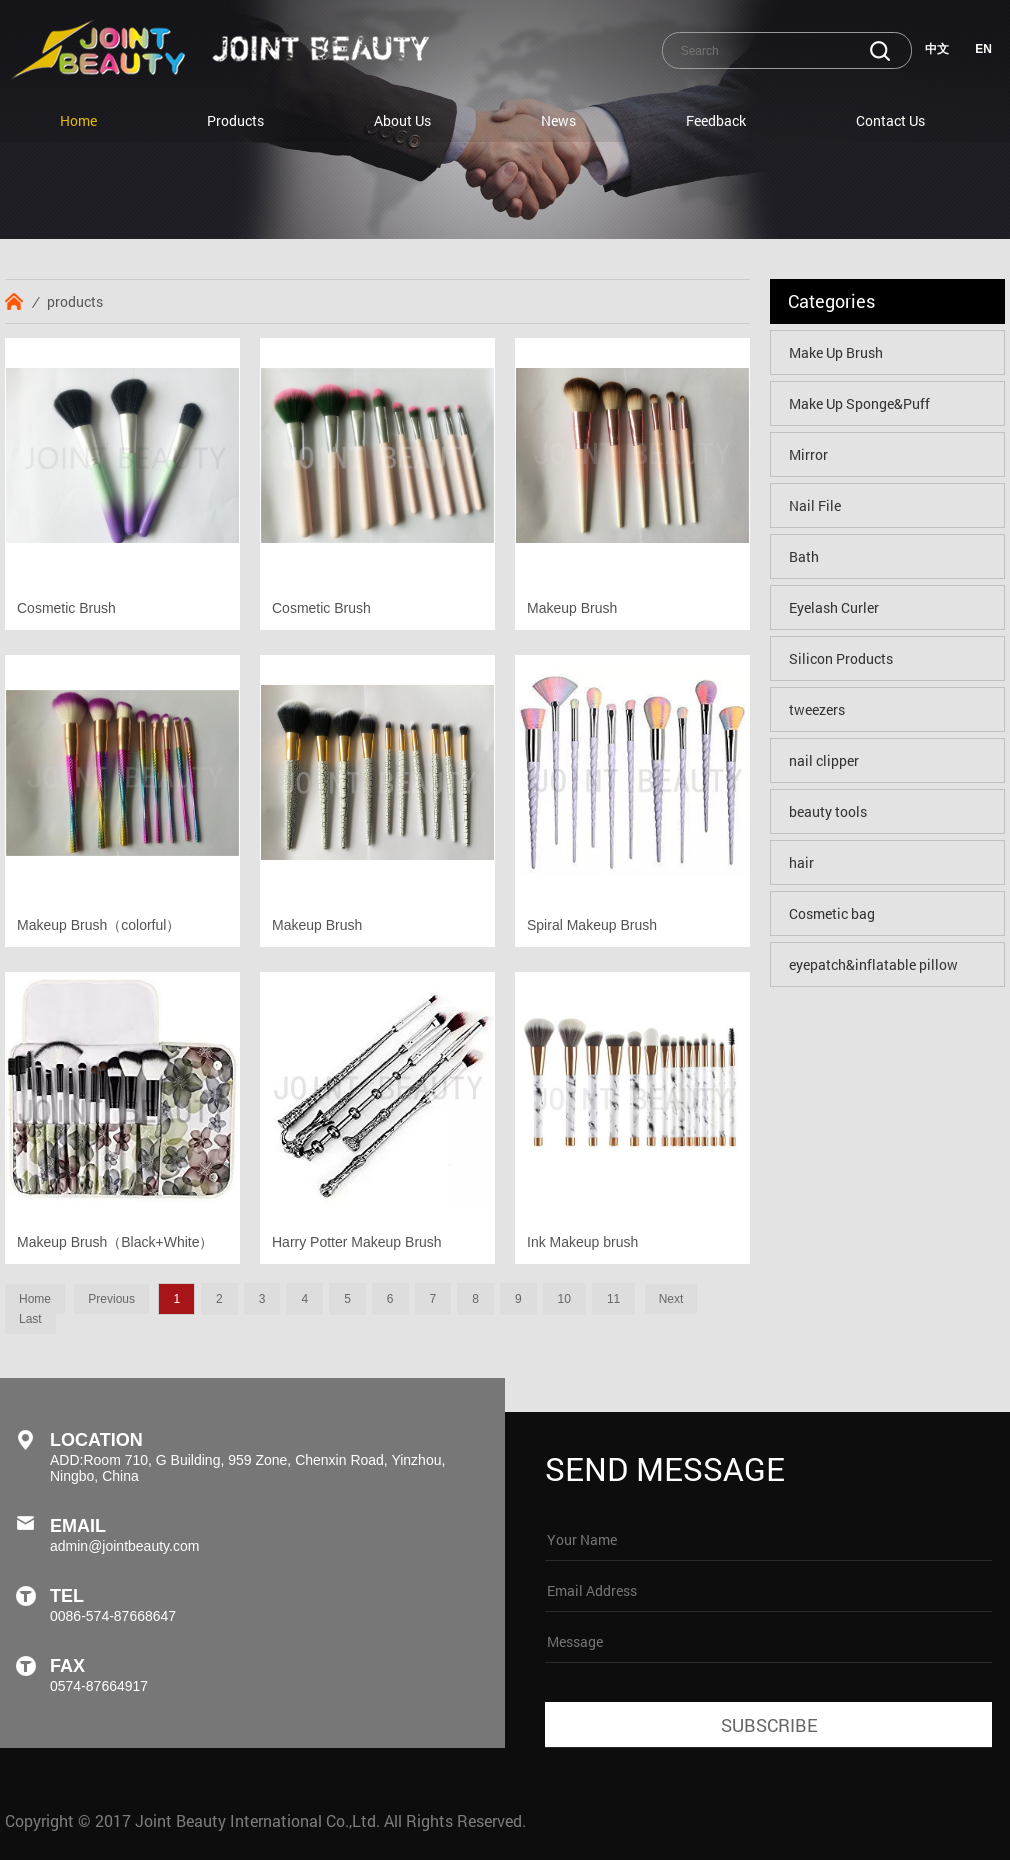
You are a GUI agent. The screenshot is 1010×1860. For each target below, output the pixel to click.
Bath (804, 556)
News (558, 120)
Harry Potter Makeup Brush (357, 1242)
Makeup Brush (572, 608)
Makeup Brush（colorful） (98, 925)
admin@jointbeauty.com (124, 1546)
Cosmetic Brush (66, 608)
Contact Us (890, 120)
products (75, 301)
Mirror (808, 454)
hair (801, 862)
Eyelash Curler (834, 607)
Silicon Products (841, 658)
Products (235, 120)
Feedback (716, 120)
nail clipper (824, 760)
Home (78, 120)
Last (30, 1319)
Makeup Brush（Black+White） (115, 1242)
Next (671, 1299)
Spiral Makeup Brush (592, 925)
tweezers (817, 709)
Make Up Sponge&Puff (859, 403)
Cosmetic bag (832, 913)
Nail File (815, 505)
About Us (402, 120)
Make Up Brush (836, 352)
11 (613, 1299)
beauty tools (828, 811)
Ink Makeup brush (582, 1242)
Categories (831, 301)
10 (564, 1299)
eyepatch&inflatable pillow (873, 964)
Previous (111, 1299)
